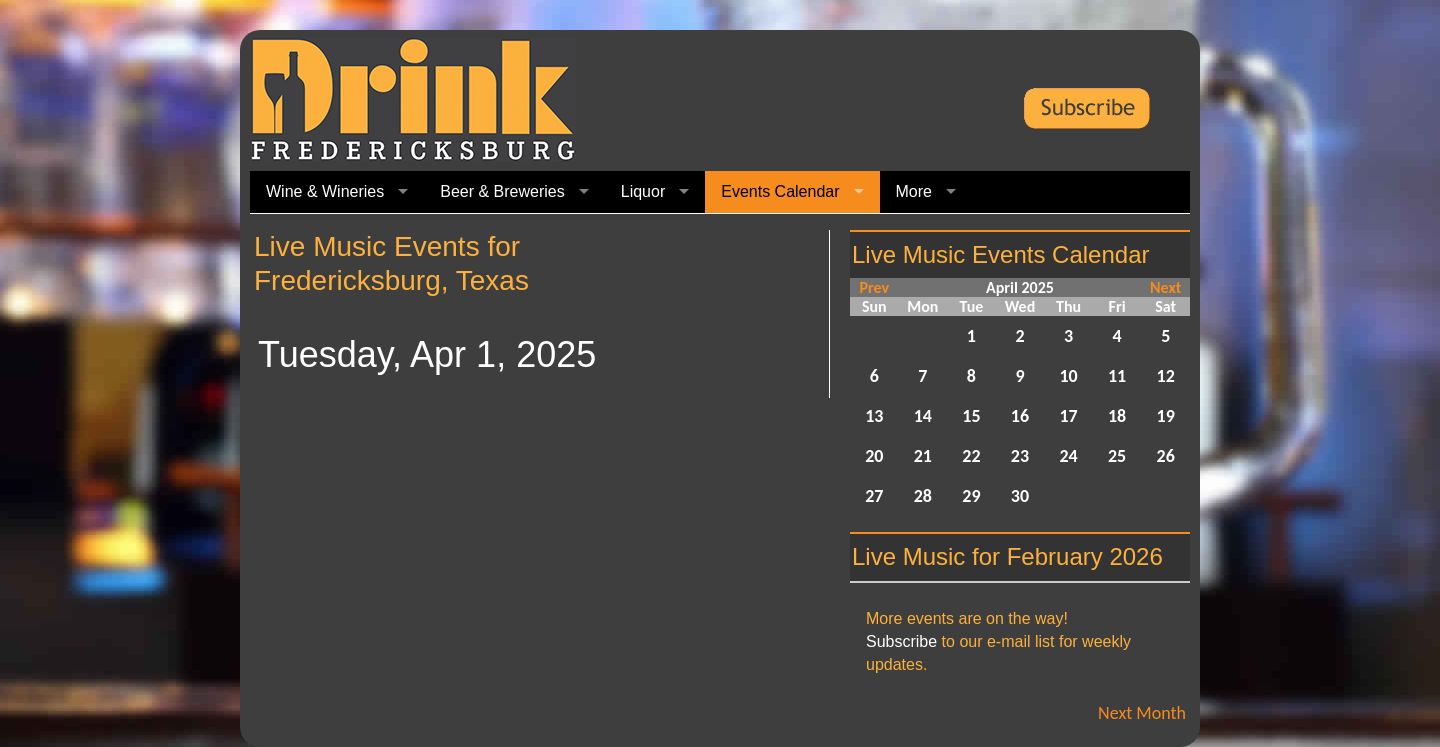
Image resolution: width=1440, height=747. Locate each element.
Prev (874, 287)
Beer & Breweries (502, 191)
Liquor (643, 191)
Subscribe (901, 641)
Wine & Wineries (325, 191)
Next (1165, 287)
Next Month (1142, 713)
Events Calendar (780, 191)
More (914, 191)
